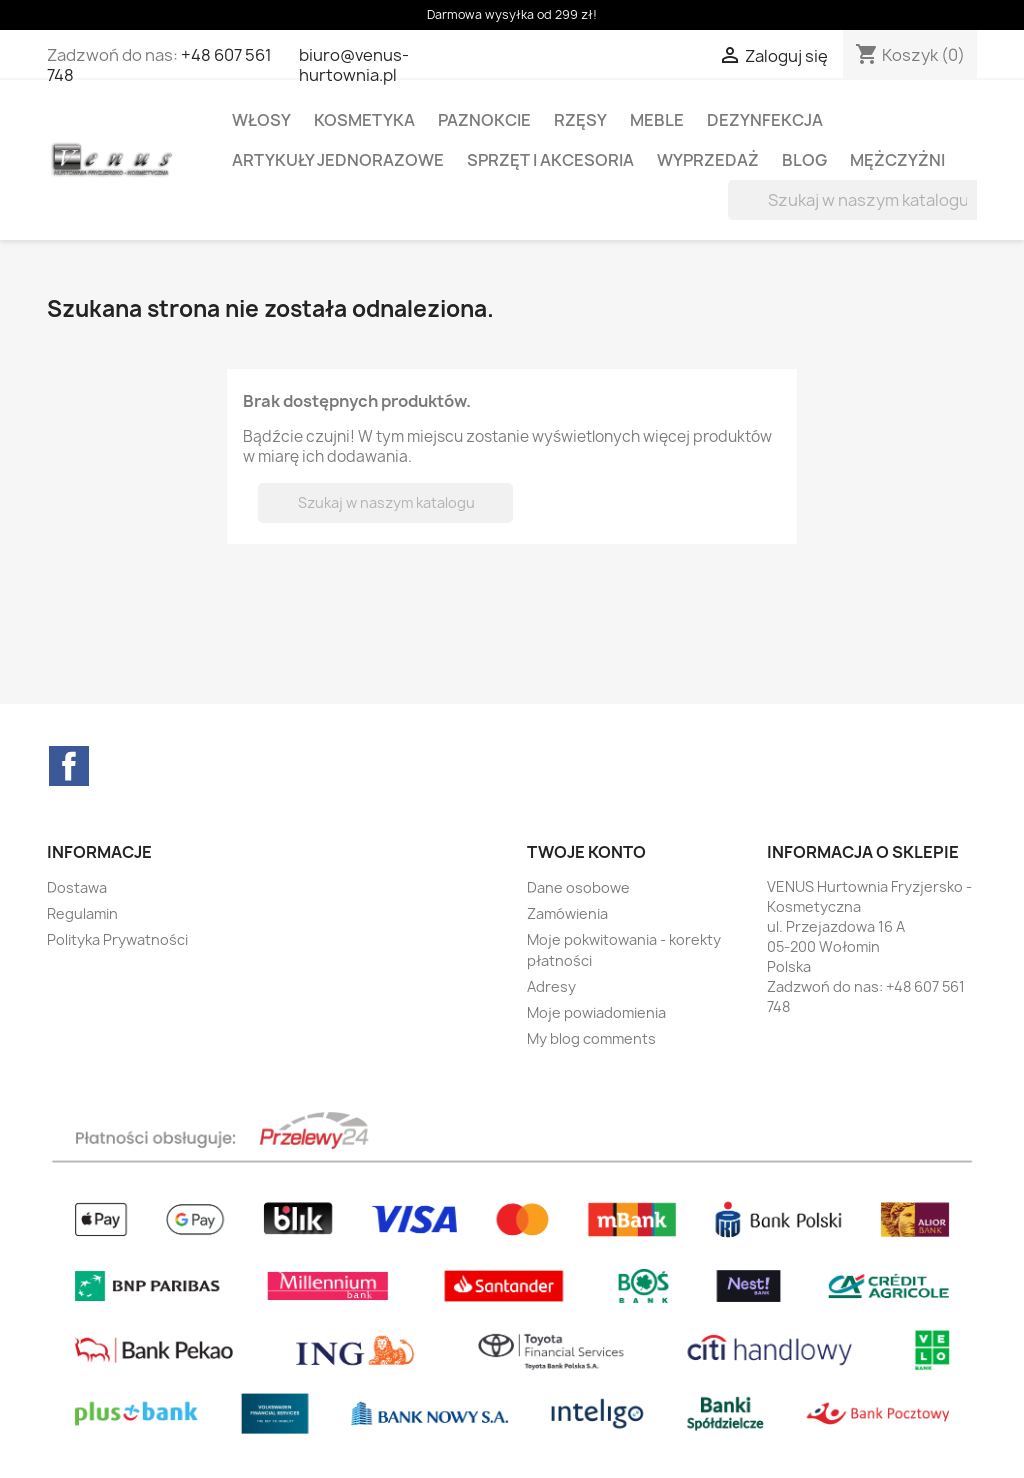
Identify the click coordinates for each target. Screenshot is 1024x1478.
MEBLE (657, 120)
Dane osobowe (578, 887)
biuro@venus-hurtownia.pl (354, 65)
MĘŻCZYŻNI (897, 160)
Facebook (69, 766)
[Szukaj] (855, 200)
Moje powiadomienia (596, 1012)
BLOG (804, 160)
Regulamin (82, 913)
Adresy (551, 986)
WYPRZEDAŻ (708, 160)
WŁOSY (261, 120)
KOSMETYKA (364, 120)
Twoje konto (586, 852)
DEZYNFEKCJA (765, 120)
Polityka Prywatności (117, 939)
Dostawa (77, 887)
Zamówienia (567, 913)
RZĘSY (580, 120)
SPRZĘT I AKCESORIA (550, 160)
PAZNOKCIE (484, 120)
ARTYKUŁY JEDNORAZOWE (338, 160)
